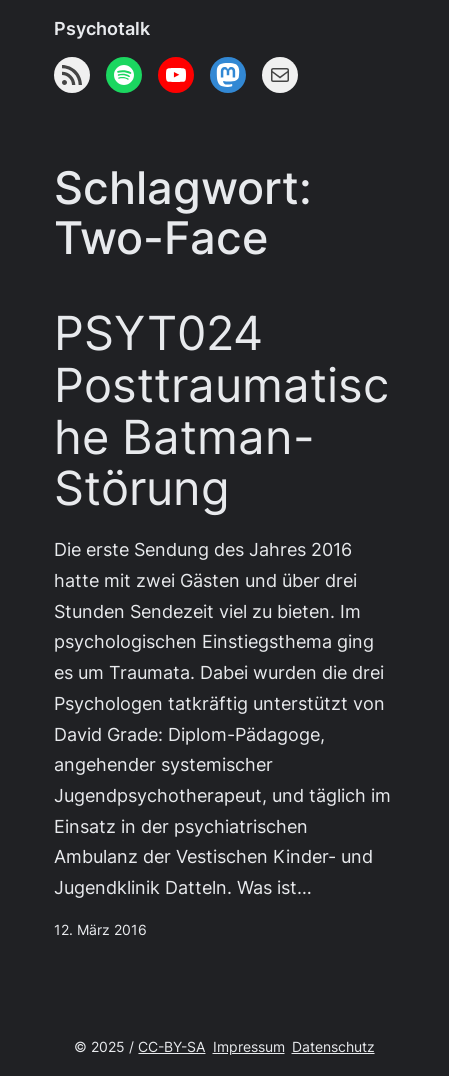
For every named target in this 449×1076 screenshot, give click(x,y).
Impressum (249, 1047)
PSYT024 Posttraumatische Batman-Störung (221, 410)
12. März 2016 (100, 930)
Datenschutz (333, 1047)
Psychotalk (102, 28)
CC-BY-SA (171, 1047)
